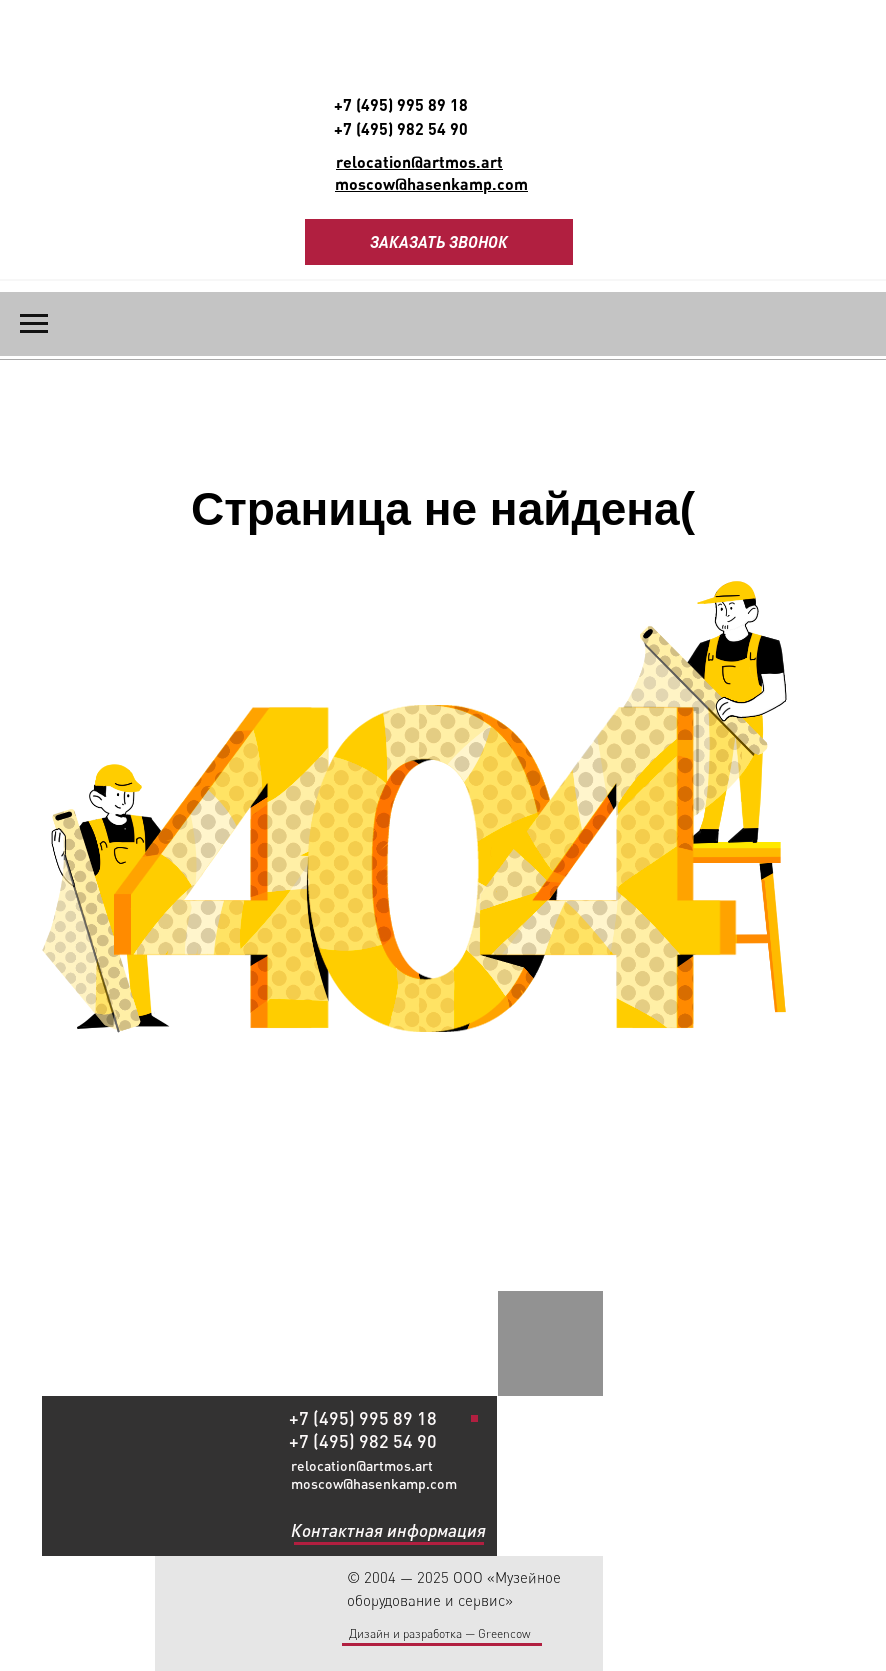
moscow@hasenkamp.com (374, 1483)
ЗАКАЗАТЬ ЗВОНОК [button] (439, 241)
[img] (476, 1369)
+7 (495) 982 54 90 (401, 128)
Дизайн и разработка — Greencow (440, 1633)
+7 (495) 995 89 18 (401, 104)
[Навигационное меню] (34, 324)
